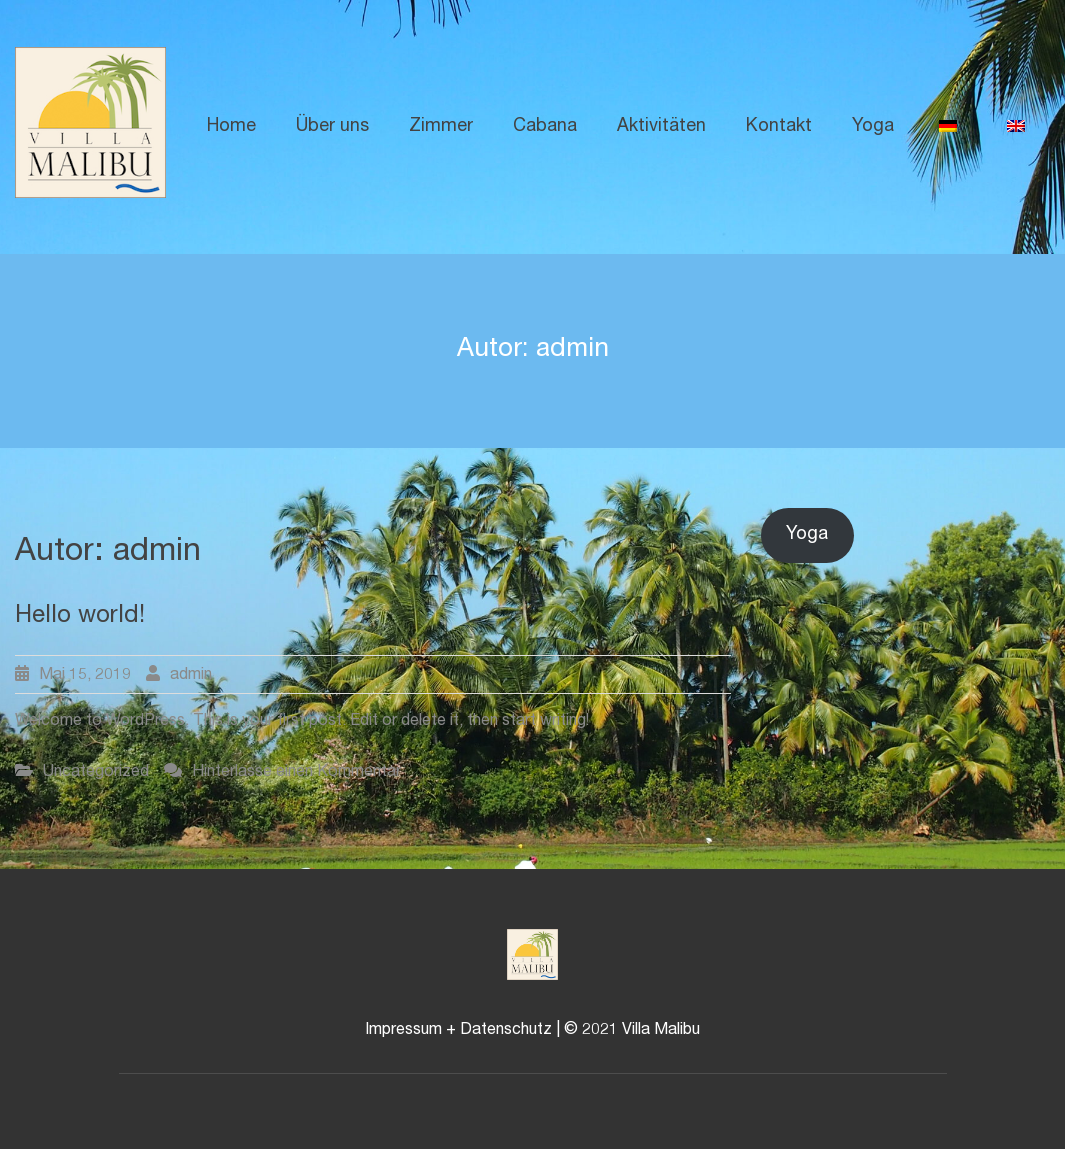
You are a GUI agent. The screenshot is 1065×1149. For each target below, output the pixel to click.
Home (231, 127)
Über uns (332, 127)
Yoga (873, 127)
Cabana (545, 127)
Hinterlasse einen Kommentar (296, 773)
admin (191, 676)
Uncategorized (96, 773)
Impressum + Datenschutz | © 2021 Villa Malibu (532, 1031)
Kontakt (779, 127)
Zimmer (441, 127)
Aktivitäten (661, 127)
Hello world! (80, 617)
